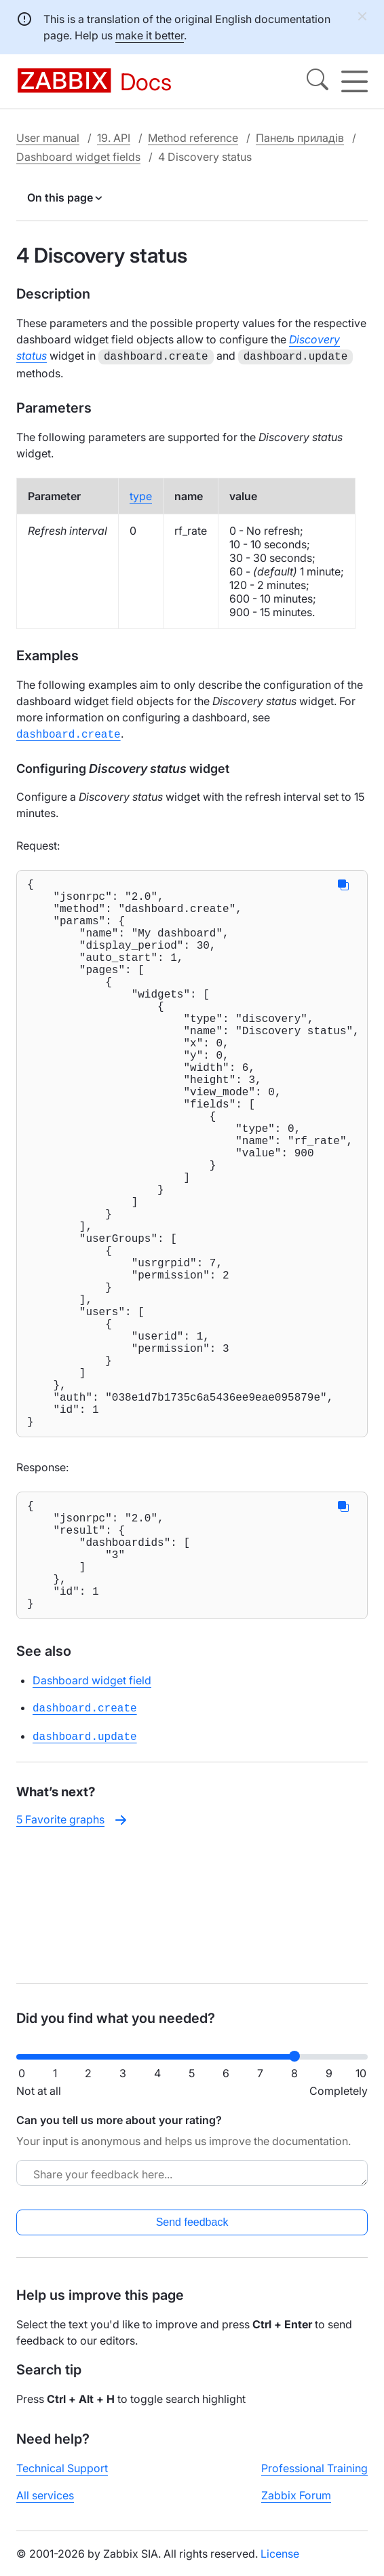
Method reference (193, 138)
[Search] (317, 81)
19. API (113, 138)
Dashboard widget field (92, 1824)
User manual (47, 138)
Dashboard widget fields (78, 157)
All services (45, 2506)
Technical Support (62, 2479)
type (141, 494)
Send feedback (192, 2233)
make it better (149, 35)
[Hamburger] (354, 81)
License (280, 2564)
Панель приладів (300, 138)
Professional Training (314, 2479)
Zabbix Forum (296, 2506)
